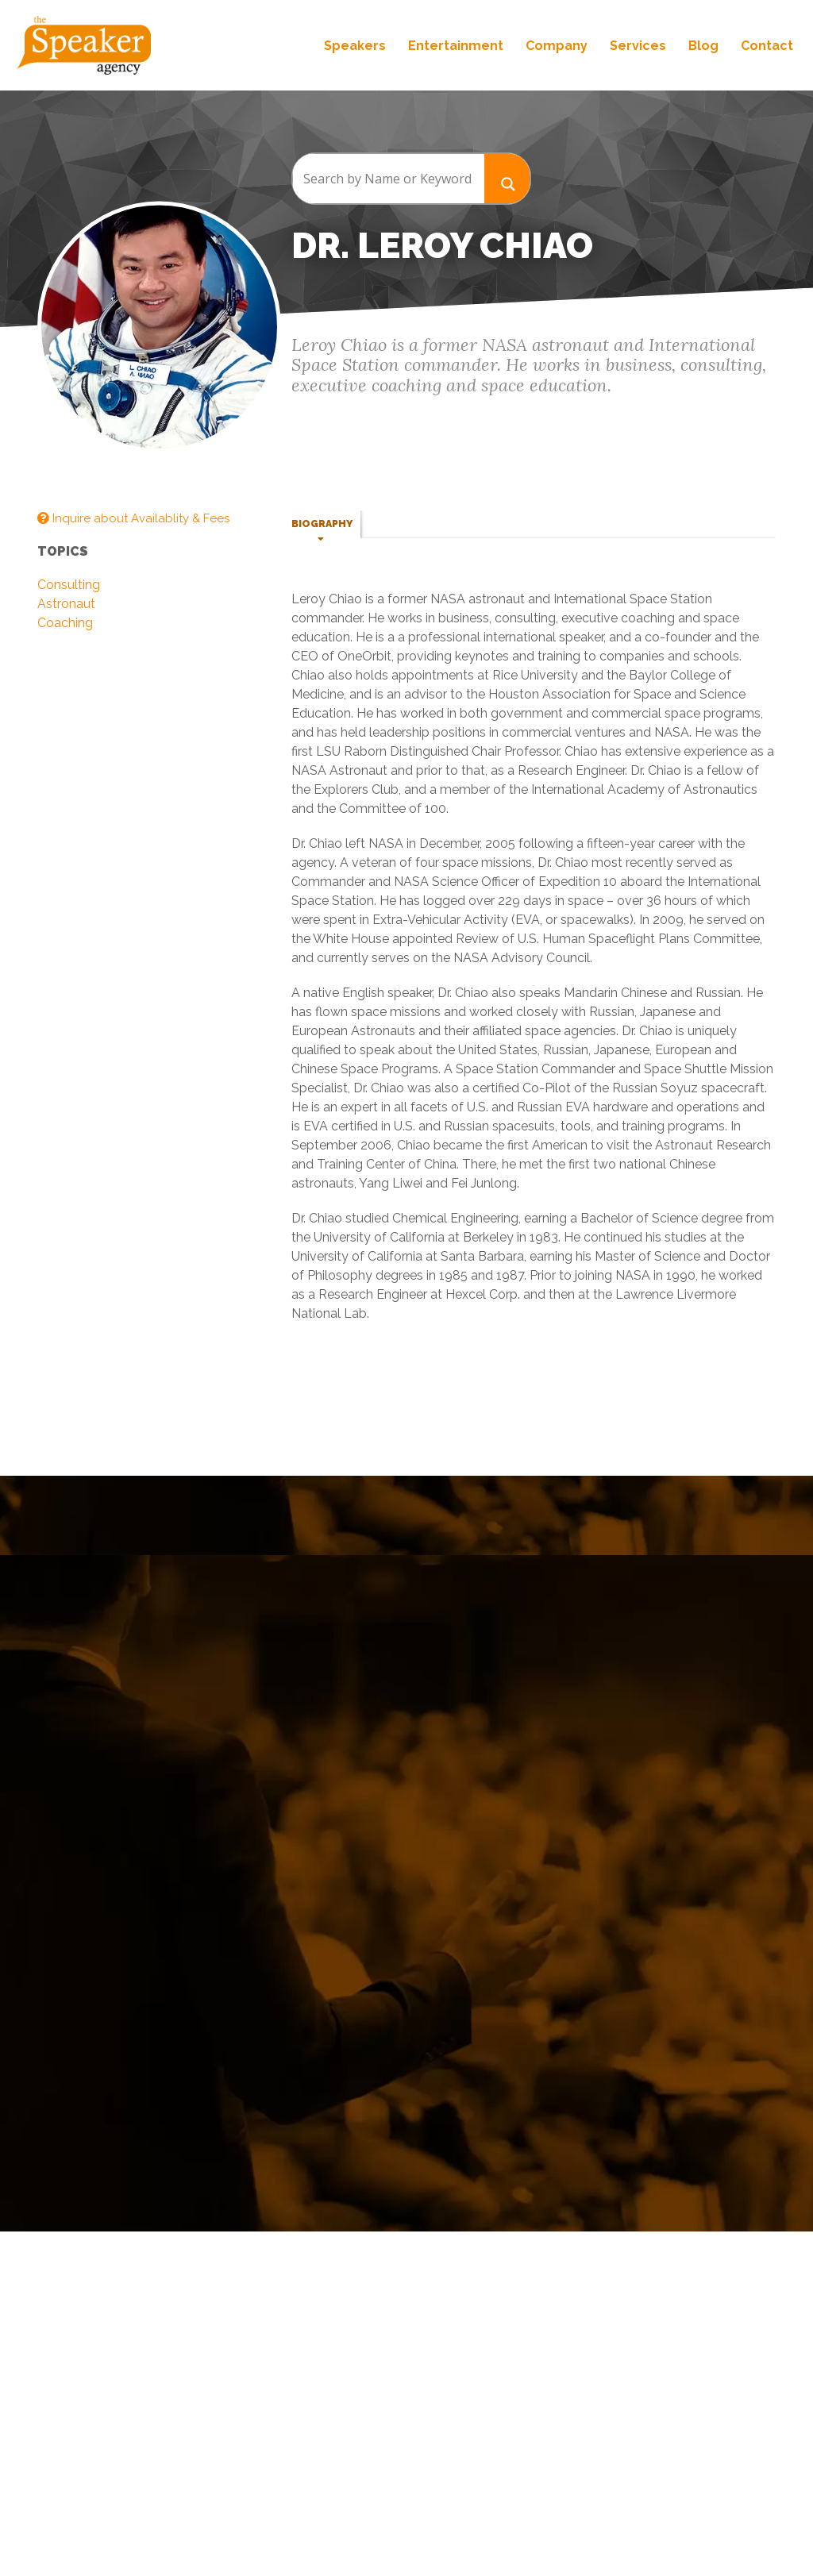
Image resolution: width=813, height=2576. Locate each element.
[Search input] (388, 178)
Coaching (65, 622)
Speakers (355, 45)
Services (638, 45)
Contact (767, 45)
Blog (703, 45)
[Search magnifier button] (507, 178)
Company (557, 45)
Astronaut (66, 603)
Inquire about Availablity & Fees (133, 518)
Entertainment (455, 45)
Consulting (68, 584)
